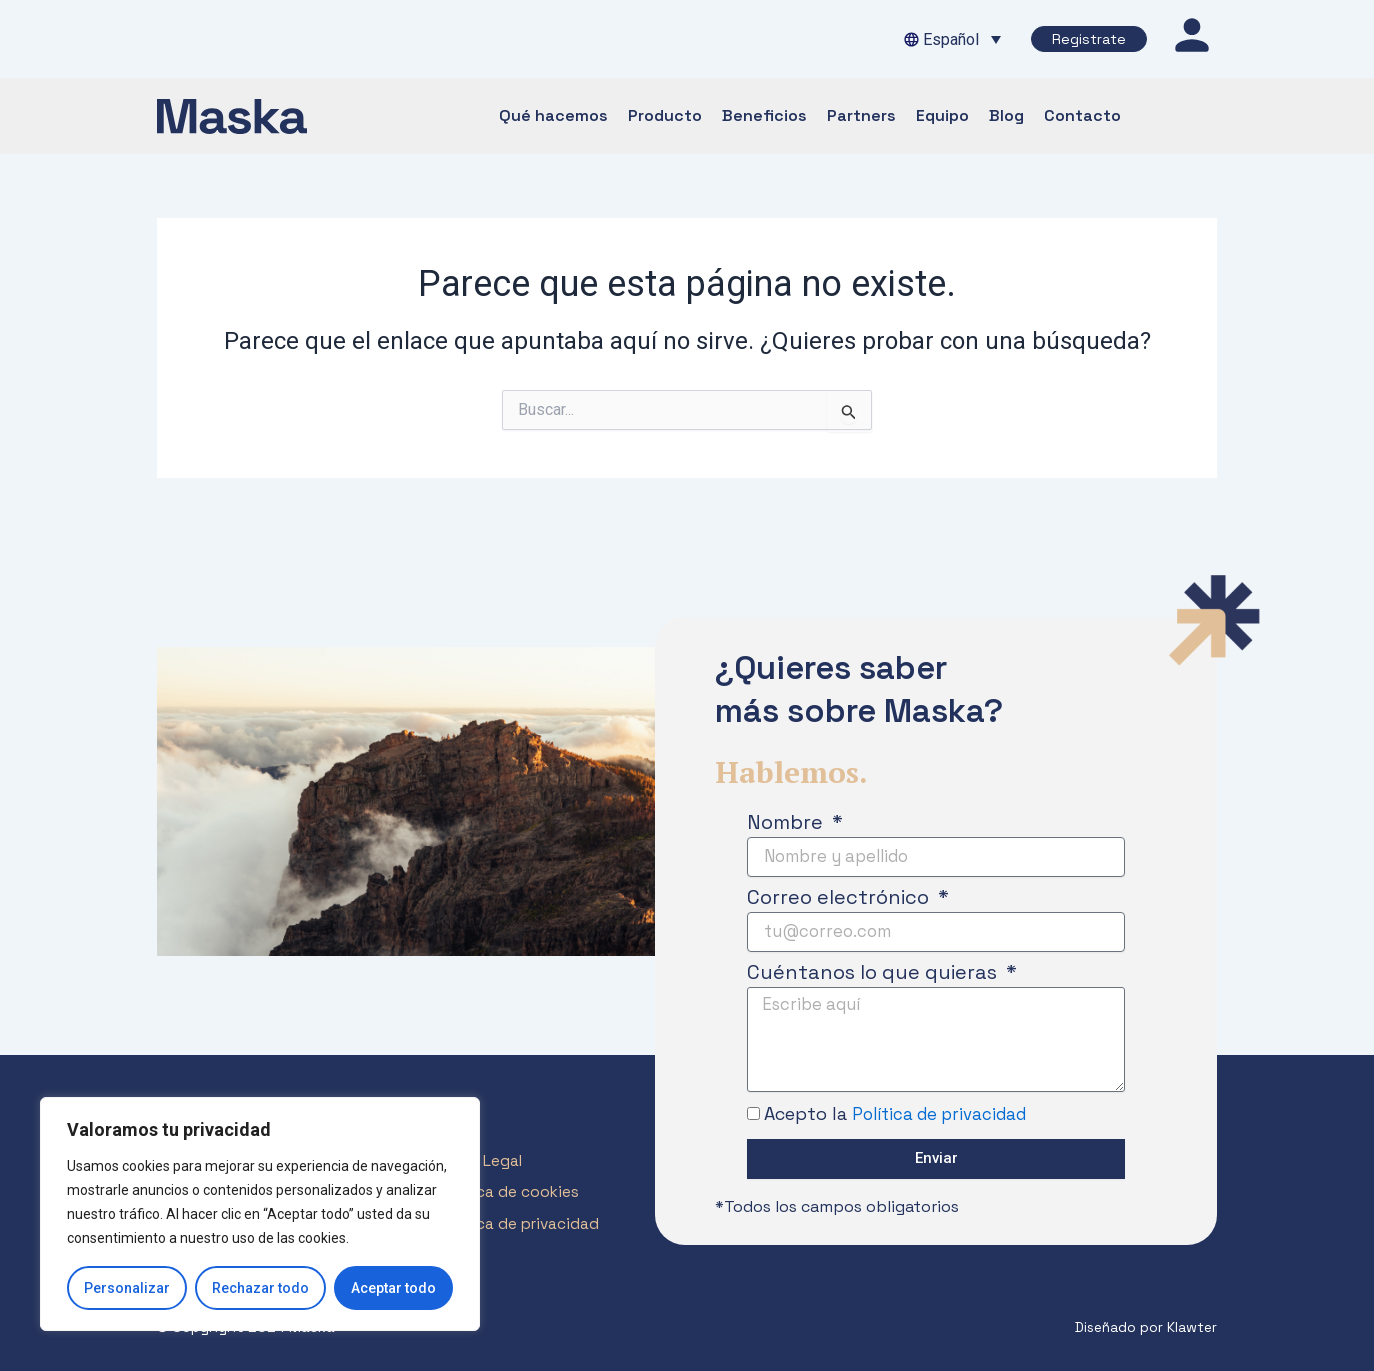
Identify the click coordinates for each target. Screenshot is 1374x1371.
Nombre (787, 817)
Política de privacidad (946, 1115)
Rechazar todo (260, 1288)
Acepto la (902, 1115)
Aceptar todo (393, 1288)
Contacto (1082, 115)
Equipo (942, 115)
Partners (861, 115)
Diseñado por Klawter (1140, 1327)
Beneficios (764, 115)
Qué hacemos (553, 115)
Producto (665, 115)
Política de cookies (516, 1197)
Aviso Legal (486, 1163)
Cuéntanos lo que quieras (874, 967)
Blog (1006, 115)
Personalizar (127, 1288)
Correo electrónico (840, 892)
